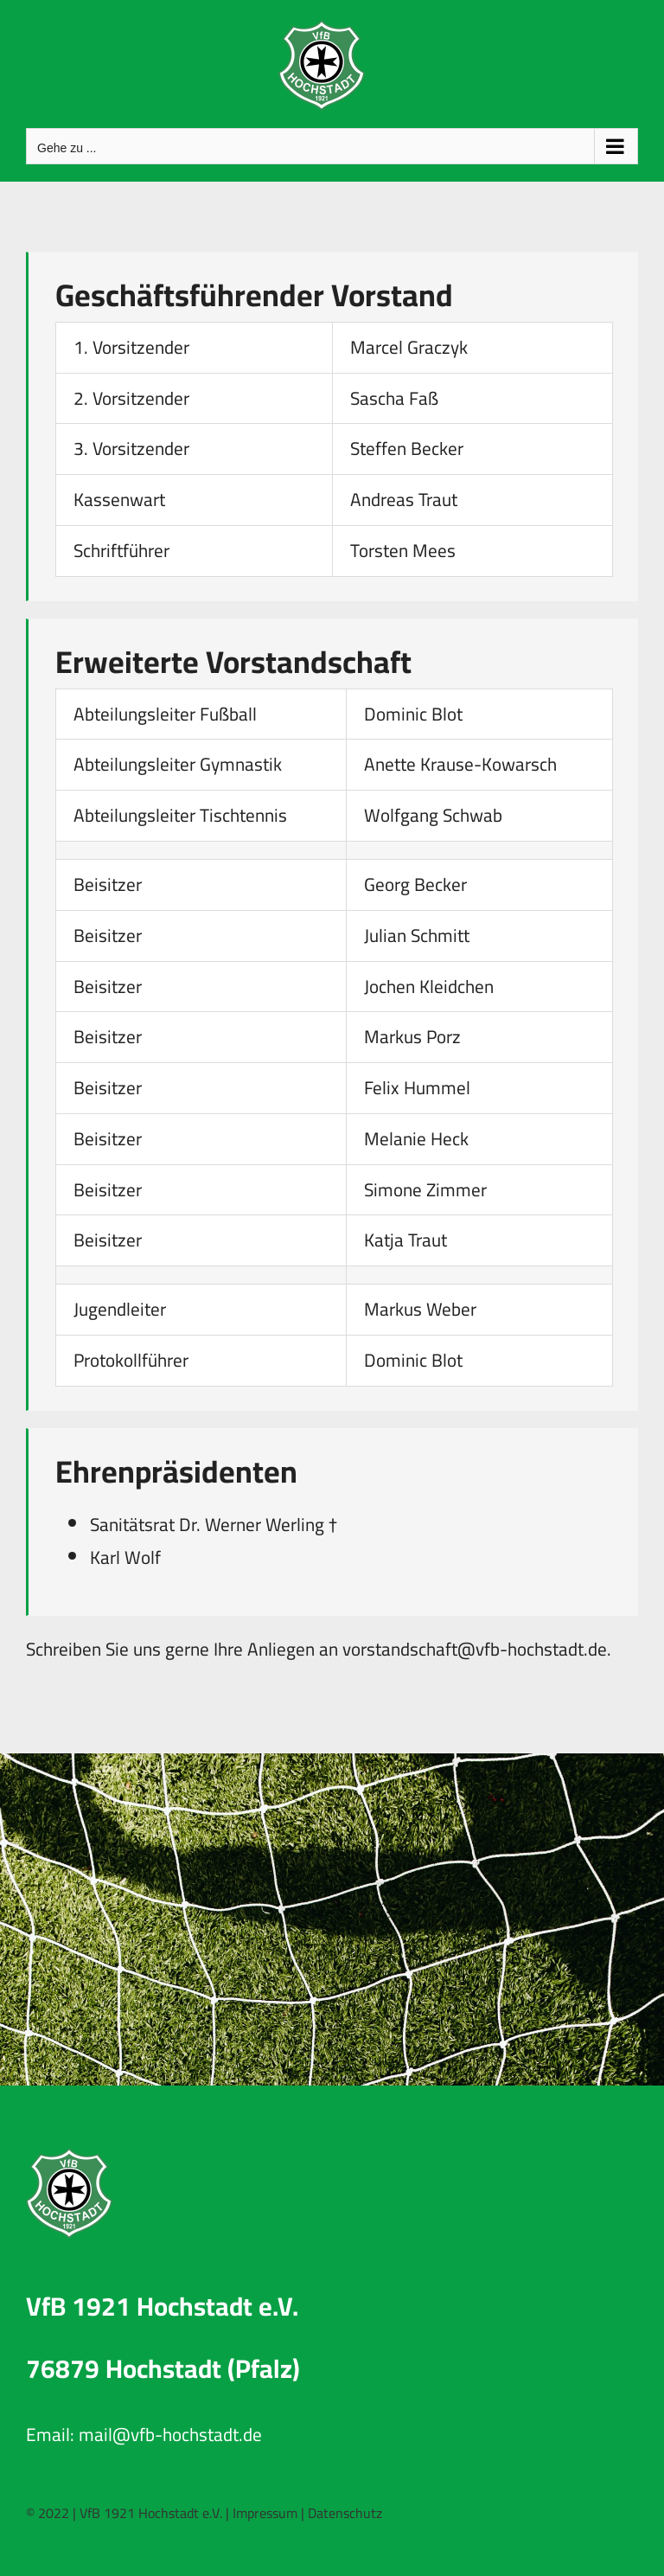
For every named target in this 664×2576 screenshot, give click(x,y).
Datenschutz (345, 2513)
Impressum (265, 2513)
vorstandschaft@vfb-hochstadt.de (474, 1649)
